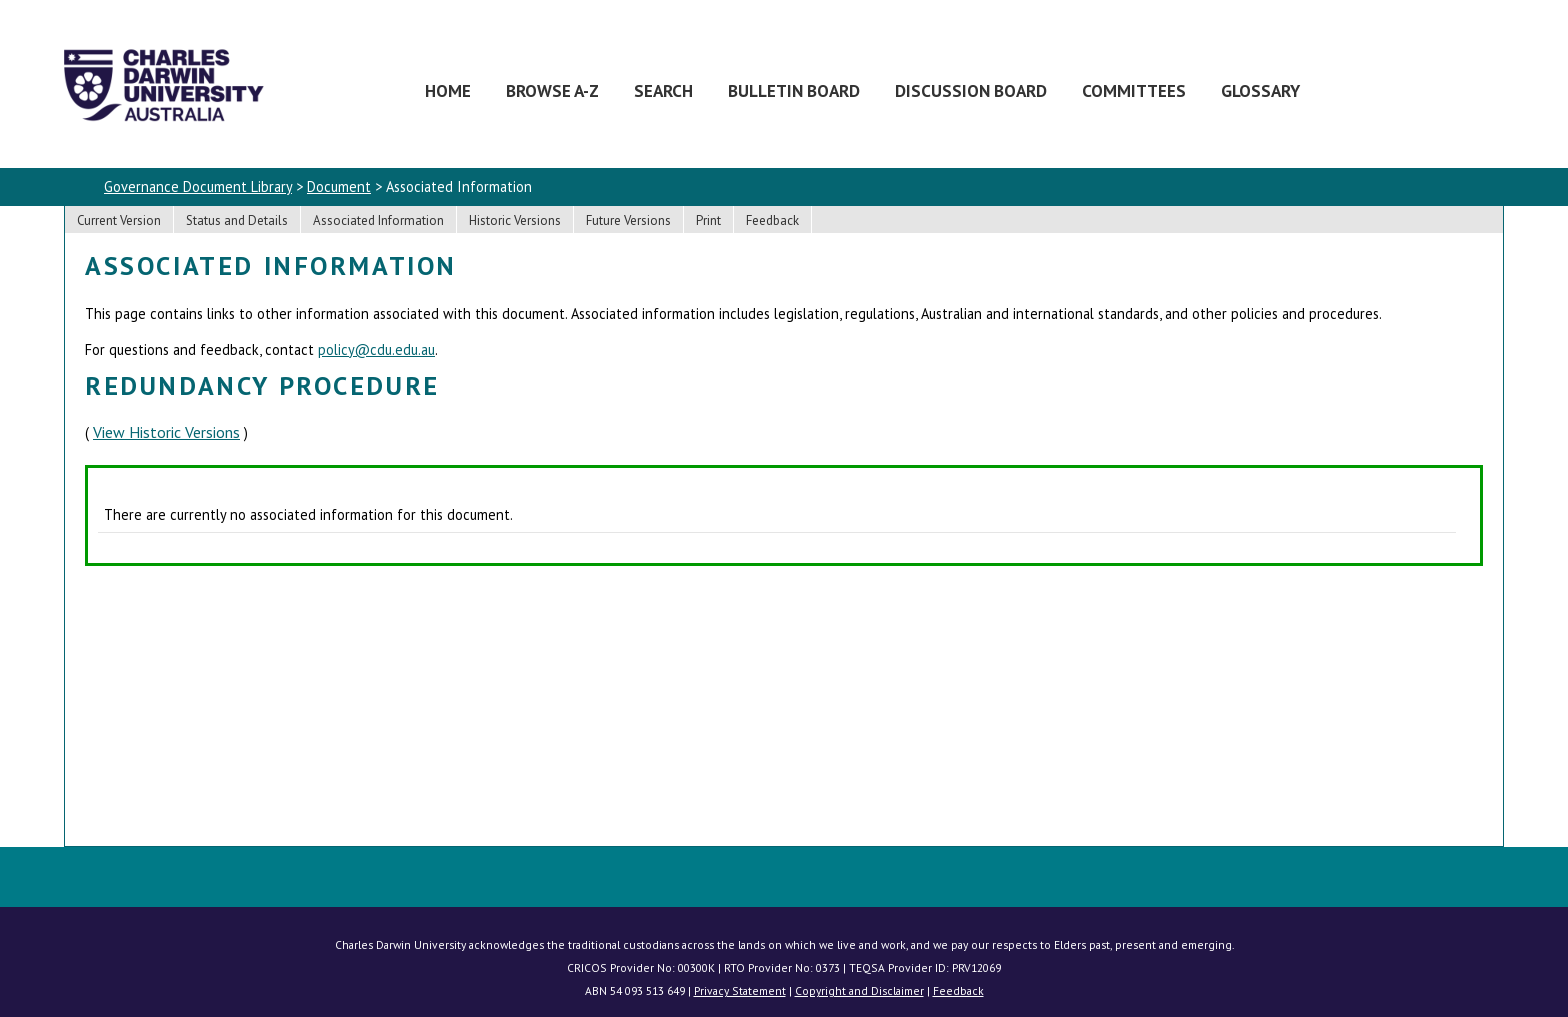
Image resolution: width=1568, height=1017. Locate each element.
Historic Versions (515, 220)
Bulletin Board (794, 90)
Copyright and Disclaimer (859, 990)
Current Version (119, 220)
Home (448, 90)
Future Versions (628, 220)
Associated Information (378, 220)
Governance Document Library (198, 186)
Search (663, 90)
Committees (1134, 90)
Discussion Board (971, 90)
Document (339, 186)
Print (708, 220)
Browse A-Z (552, 90)
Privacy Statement (740, 990)
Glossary (1260, 90)
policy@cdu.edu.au (376, 349)
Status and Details (237, 220)
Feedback (772, 220)
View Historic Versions (166, 432)
